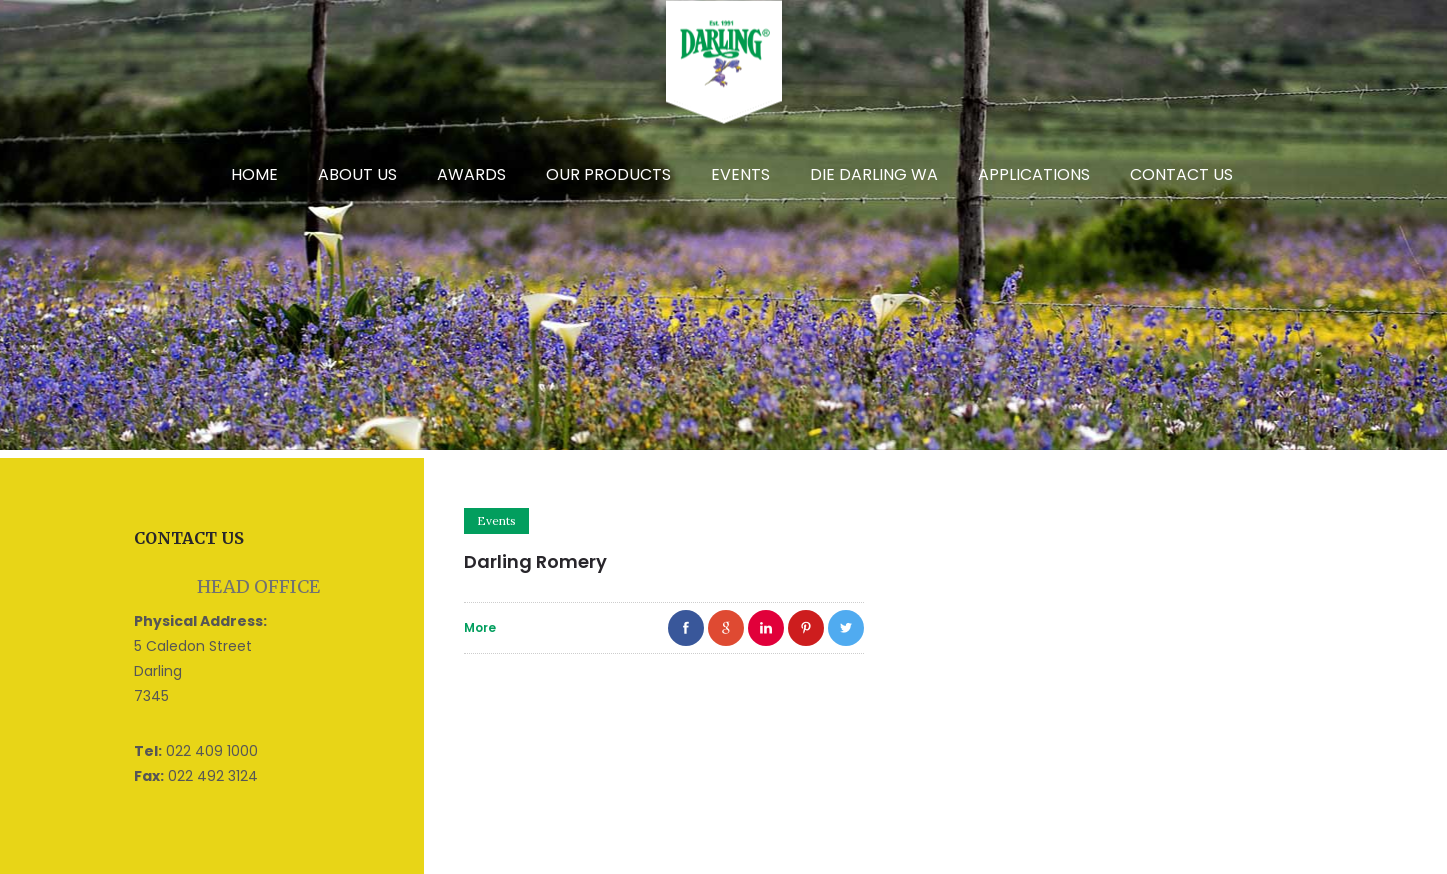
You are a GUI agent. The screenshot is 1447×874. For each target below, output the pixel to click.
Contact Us (1181, 174)
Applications (1034, 174)
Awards (471, 174)
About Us (357, 174)
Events (740, 174)
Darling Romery (535, 561)
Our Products (608, 174)
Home (254, 174)
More (480, 628)
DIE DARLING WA (874, 174)
